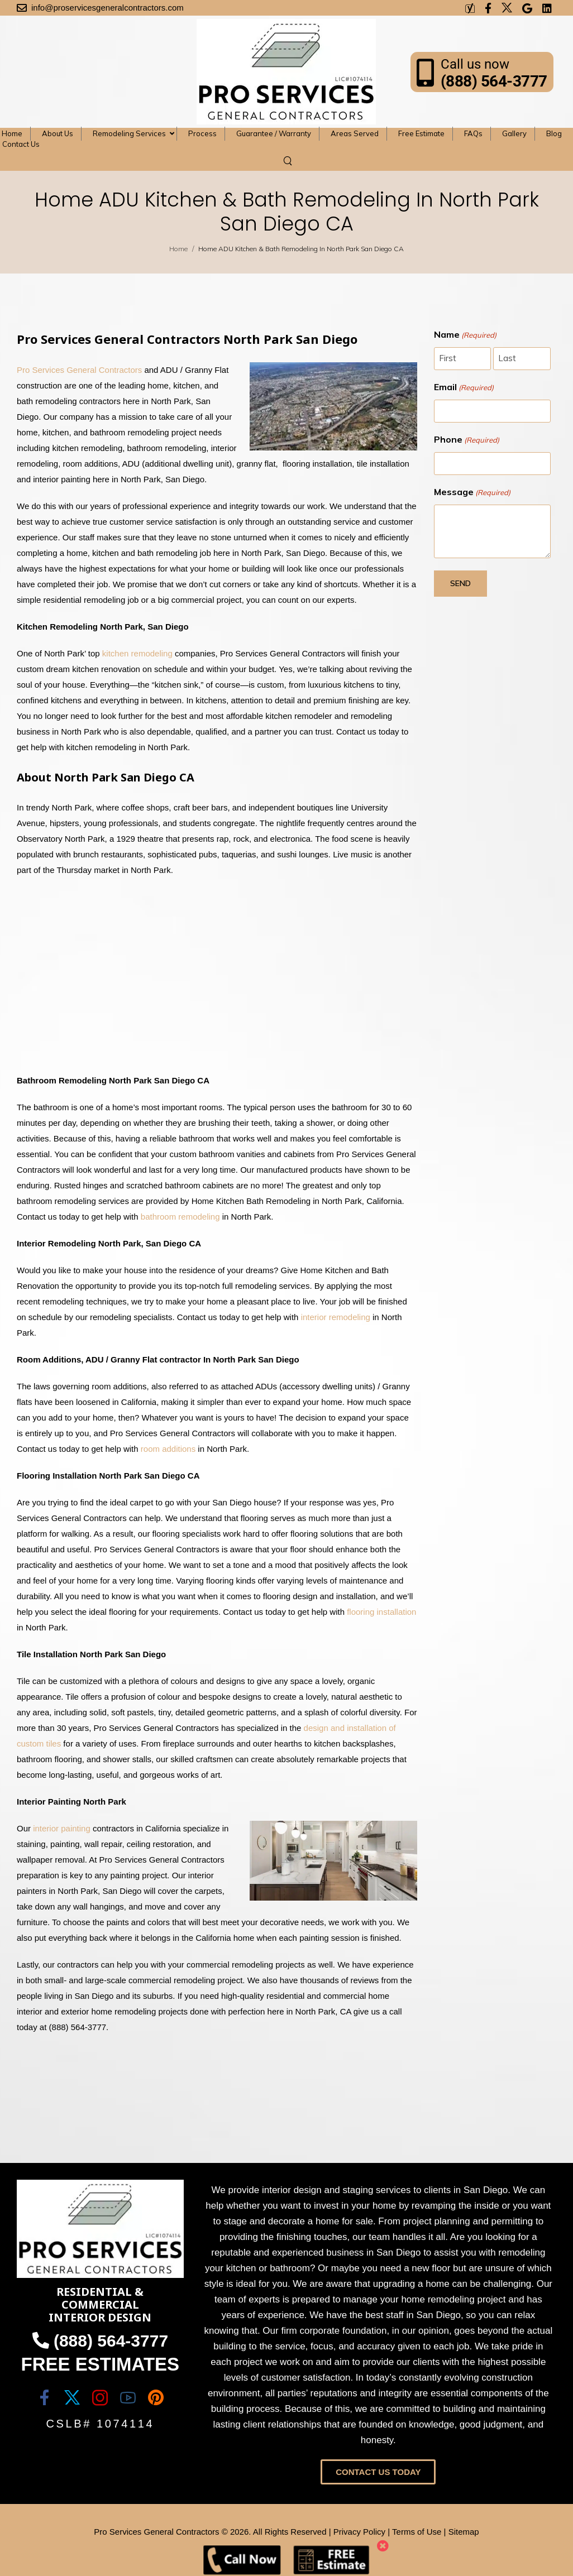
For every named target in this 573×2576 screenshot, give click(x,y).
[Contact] (429, 72)
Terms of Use (416, 2531)
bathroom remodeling (180, 1216)
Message (472, 492)
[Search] (289, 160)
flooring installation (381, 1611)
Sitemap (463, 2531)
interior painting (61, 1828)
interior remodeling (335, 1317)
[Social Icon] (44, 2397)
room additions (168, 1449)
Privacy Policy (359, 2531)
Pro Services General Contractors (79, 370)
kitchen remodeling (137, 653)
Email (464, 387)
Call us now (475, 64)
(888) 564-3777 (494, 81)
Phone (466, 440)
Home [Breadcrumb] (178, 248)
